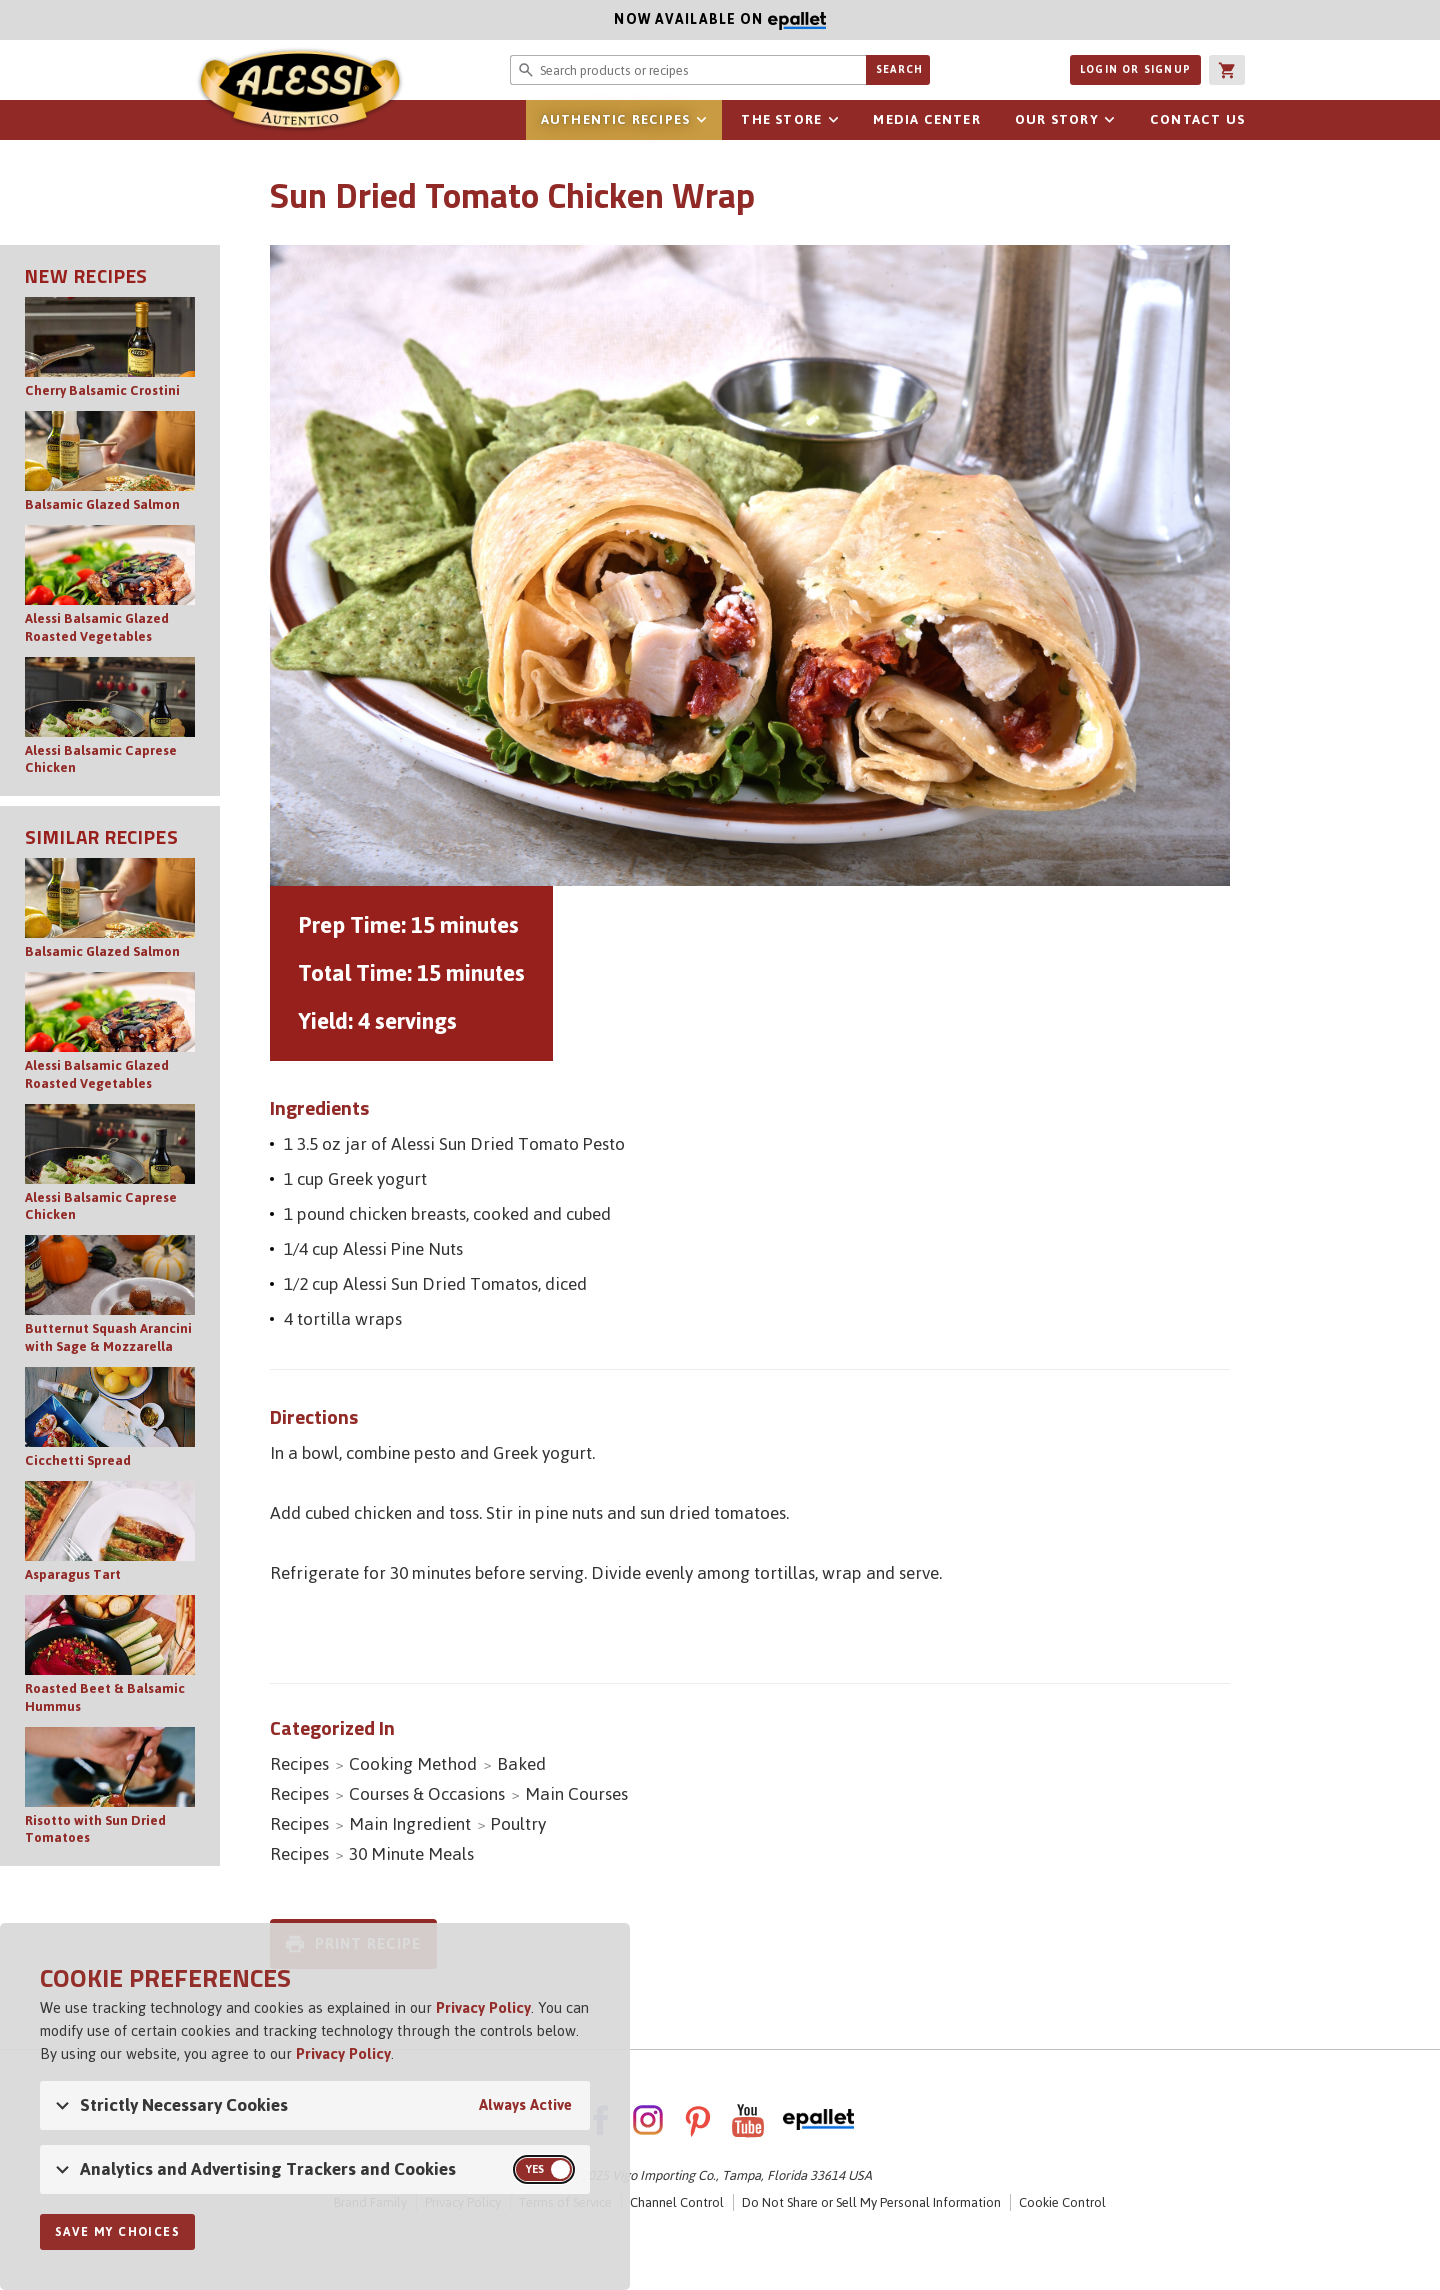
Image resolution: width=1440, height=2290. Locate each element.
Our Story (1057, 119)
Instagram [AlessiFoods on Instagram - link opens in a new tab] (648, 2120)
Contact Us (1197, 119)
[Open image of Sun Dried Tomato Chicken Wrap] (750, 565)
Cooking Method (413, 1764)
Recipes (299, 1764)
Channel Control (677, 2202)
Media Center (926, 119)
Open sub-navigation (701, 120)
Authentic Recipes (615, 119)
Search (899, 69)
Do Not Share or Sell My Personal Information (871, 2202)
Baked (521, 1764)
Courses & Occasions (427, 1794)
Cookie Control (1062, 2202)
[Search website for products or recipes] (688, 70)
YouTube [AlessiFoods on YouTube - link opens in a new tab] (748, 2120)
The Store (781, 119)
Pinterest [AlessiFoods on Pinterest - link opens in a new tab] (698, 2120)
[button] (1227, 70)
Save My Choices (117, 2232)
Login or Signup (1135, 69)
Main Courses (576, 1794)
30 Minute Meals (411, 1854)
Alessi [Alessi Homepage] (300, 92)
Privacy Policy (483, 2007)
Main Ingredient (410, 1824)
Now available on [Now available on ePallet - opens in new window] (413, 19)
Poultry (518, 1824)
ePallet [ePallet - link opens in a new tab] (818, 2120)
